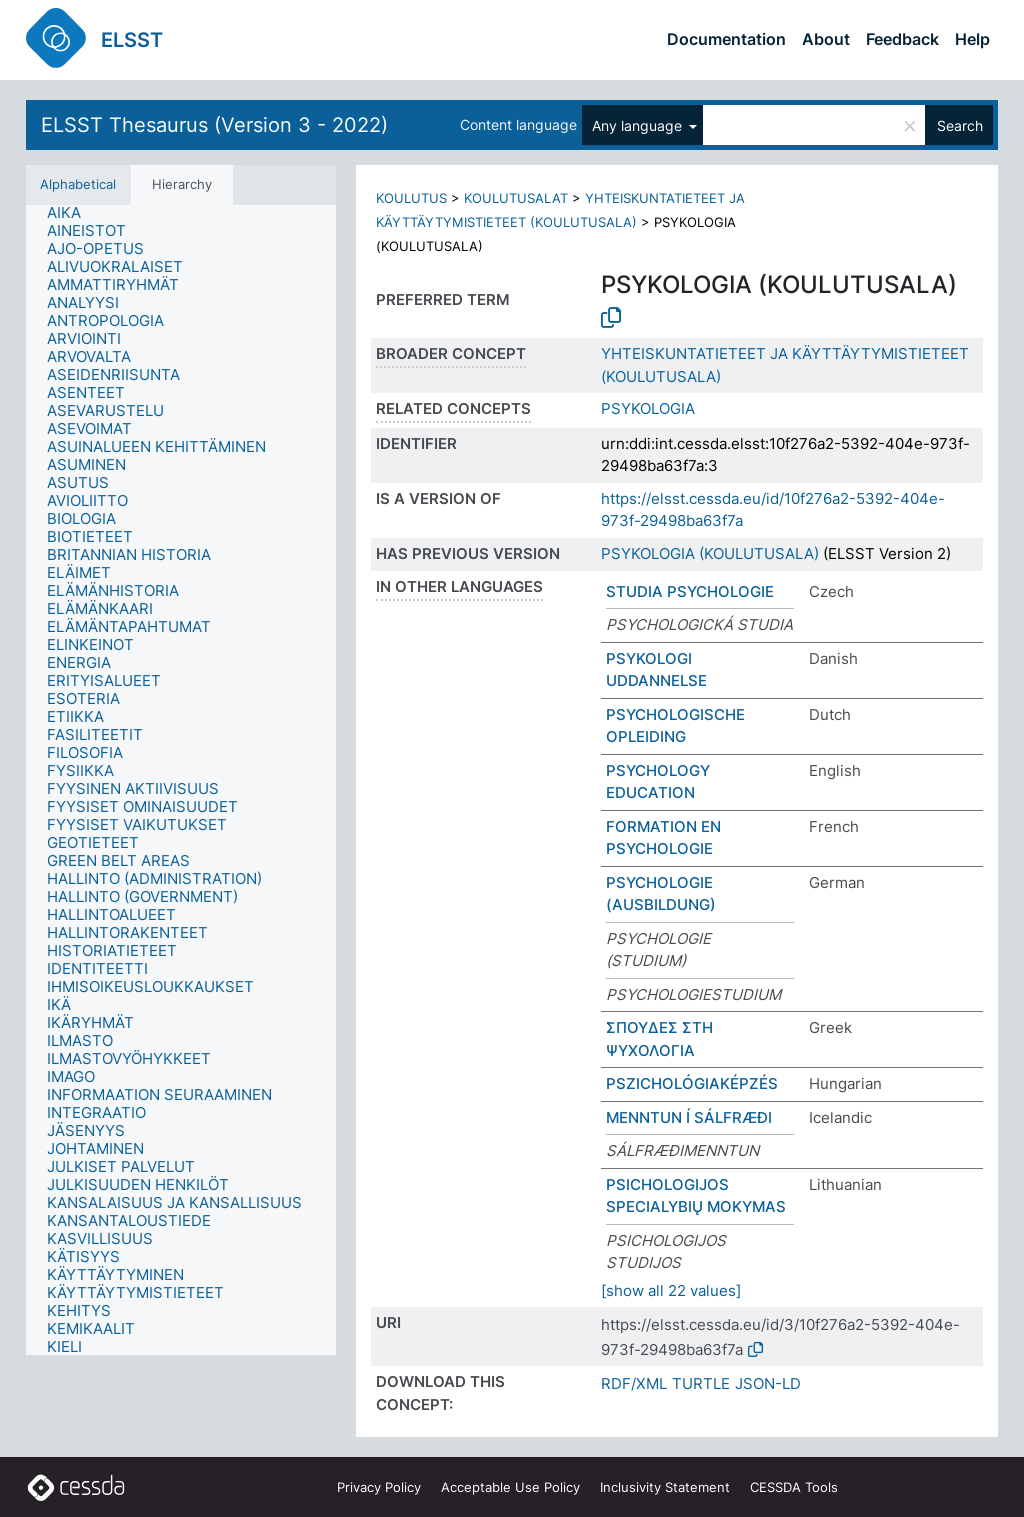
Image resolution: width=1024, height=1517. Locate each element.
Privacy (379, 1487)
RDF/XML (634, 1383)
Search (960, 125)
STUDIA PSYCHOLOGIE (690, 591)
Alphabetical (78, 184)
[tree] (181, 780)
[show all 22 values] (671, 1290)
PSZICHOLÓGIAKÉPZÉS (692, 1083)
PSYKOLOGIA (648, 408)
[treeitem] (72, 213)
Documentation (726, 39)
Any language (639, 125)
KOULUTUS (411, 198)
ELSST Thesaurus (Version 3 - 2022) (214, 125)
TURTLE (701, 1383)
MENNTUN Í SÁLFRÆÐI (689, 1117)
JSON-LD (768, 1383)
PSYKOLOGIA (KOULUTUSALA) (710, 553)
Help (972, 39)
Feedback (902, 39)
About (826, 39)
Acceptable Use (510, 1487)
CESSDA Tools (794, 1487)
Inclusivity (665, 1487)
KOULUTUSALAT (516, 198)
